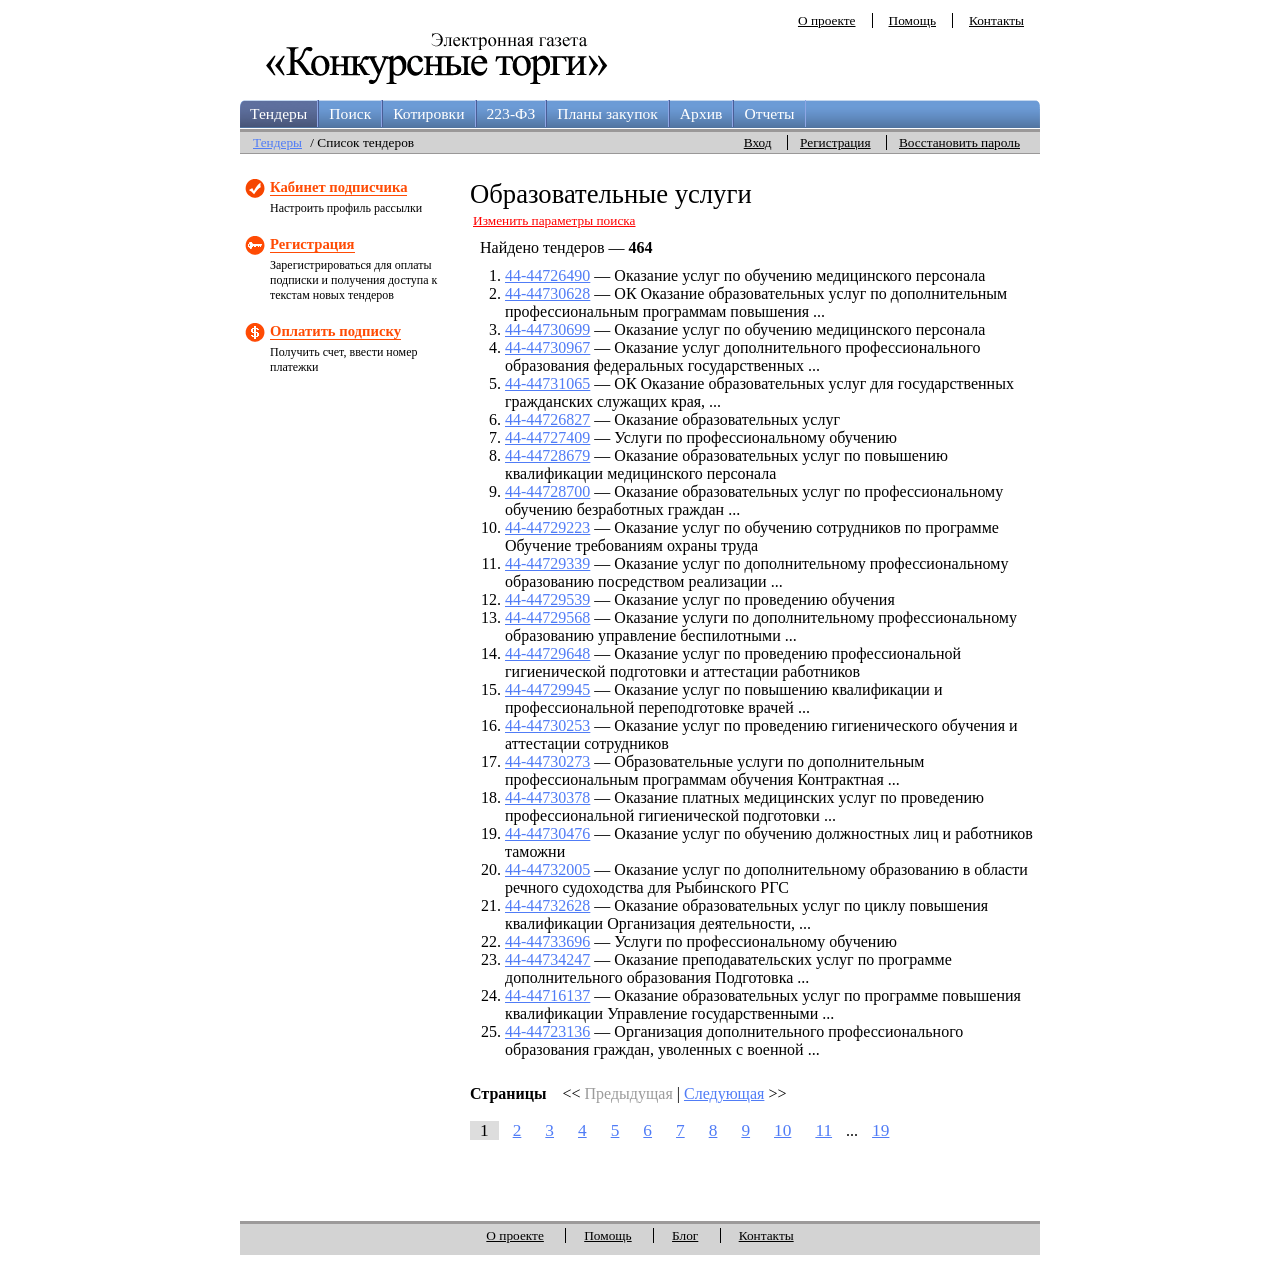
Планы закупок (607, 113)
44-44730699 (547, 329)
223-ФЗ (511, 113)
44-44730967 (547, 347)
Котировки (428, 113)
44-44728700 (547, 491)
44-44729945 (547, 689)
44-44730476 (547, 833)
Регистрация (835, 142)
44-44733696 (547, 941)
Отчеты (769, 113)
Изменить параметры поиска (554, 220)
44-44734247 (547, 959)
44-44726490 (547, 275)
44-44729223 (547, 527)
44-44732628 (547, 905)
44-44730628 (547, 293)
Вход (758, 142)
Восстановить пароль (959, 142)
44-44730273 (547, 761)
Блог (685, 1235)
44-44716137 (547, 995)
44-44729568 (547, 617)
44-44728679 (547, 455)
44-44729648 (547, 653)
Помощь (912, 20)
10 (782, 1130)
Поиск (350, 113)
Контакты (996, 20)
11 (823, 1130)
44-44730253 (547, 725)
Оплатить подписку (335, 331)
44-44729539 (547, 599)
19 (880, 1130)
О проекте (827, 20)
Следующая (724, 1093)
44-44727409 (547, 437)
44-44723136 (547, 1031)
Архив (701, 113)
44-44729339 (547, 563)
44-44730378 (547, 797)
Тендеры (278, 113)
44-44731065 (547, 383)
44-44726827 (547, 419)
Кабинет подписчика (338, 187)
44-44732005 (547, 869)
